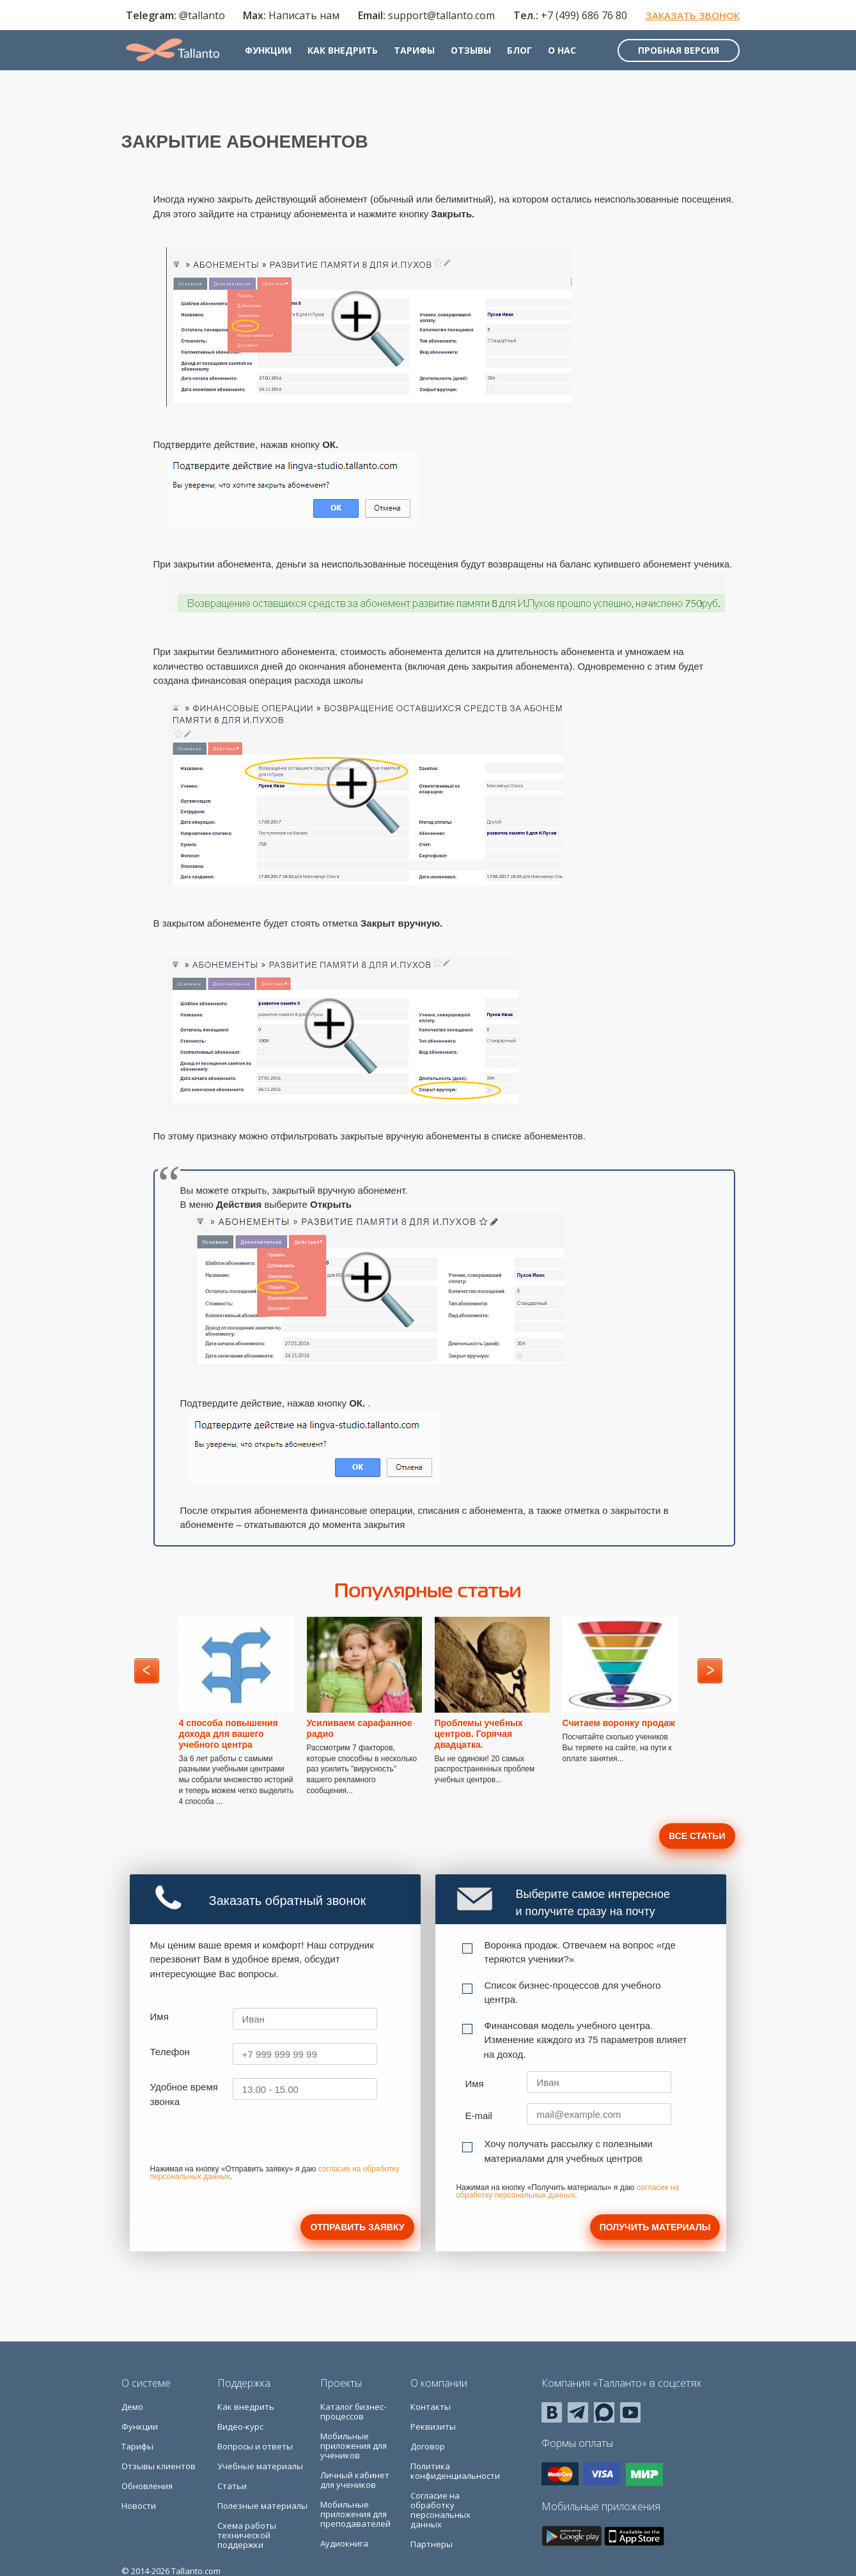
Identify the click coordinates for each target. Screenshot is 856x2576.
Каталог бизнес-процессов (353, 2411)
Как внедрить (351, 56)
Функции (276, 56)
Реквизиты (433, 2426)
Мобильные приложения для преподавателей (355, 2514)
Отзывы (479, 56)
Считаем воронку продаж (619, 1723)
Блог (527, 56)
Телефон (170, 2051)
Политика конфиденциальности (455, 2470)
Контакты (430, 2406)
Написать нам (299, 17)
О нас (570, 56)
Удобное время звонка (184, 2094)
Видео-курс (240, 2426)
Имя (159, 2016)
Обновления (147, 2486)
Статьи (232, 2486)
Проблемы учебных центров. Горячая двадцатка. (479, 1734)
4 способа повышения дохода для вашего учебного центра (228, 1734)
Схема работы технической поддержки (246, 2535)
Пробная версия (674, 56)
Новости (138, 2505)
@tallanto (198, 17)
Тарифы (422, 56)
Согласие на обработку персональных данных (440, 2510)
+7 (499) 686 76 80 (579, 17)
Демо (132, 2406)
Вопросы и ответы (255, 2446)
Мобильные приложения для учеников (353, 2445)
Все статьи (697, 1836)
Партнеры (431, 2544)
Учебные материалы (260, 2466)
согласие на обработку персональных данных (567, 2191)
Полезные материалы (262, 2505)
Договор (427, 2446)
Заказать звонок (688, 16)
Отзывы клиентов (158, 2466)
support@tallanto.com (437, 17)
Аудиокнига (344, 2543)
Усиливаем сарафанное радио (359, 1728)
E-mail (478, 2115)
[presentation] (247, 2140)
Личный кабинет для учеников (354, 2479)
